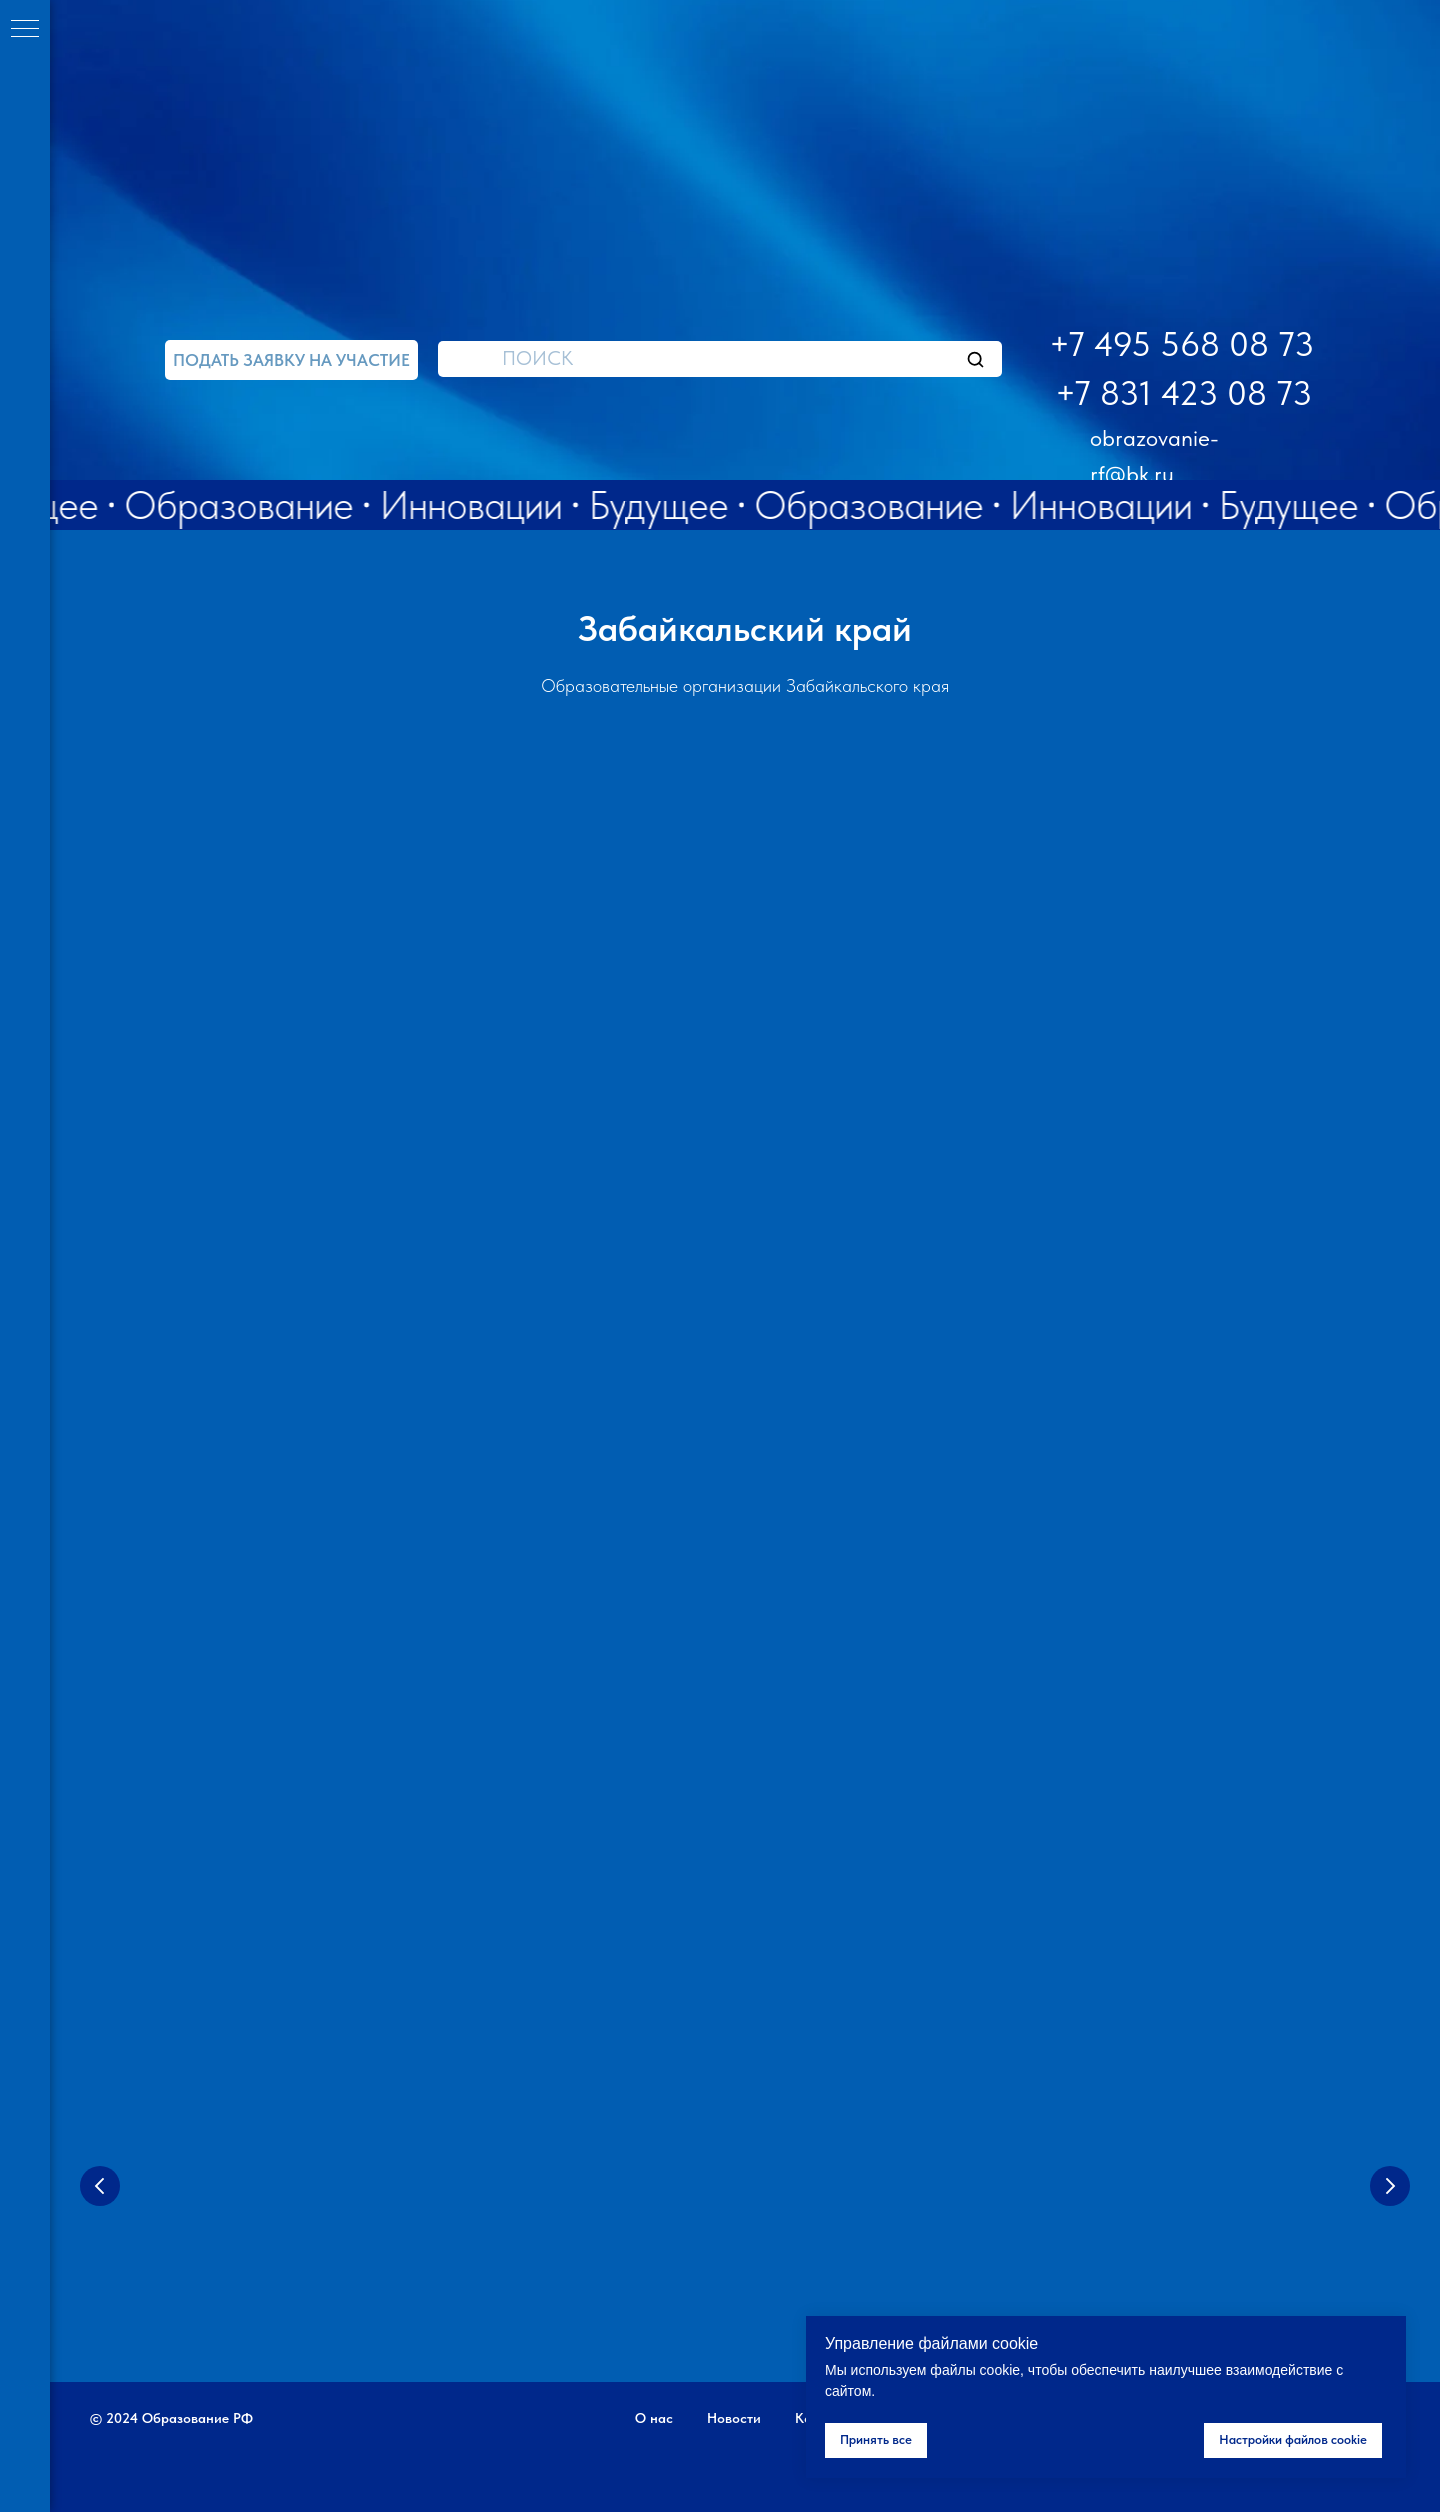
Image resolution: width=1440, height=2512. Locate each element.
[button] (291, 360)
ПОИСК (537, 358)
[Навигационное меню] (25, 30)
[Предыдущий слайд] (100, 2186)
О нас (654, 2418)
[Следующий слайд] (1390, 2186)
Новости (734, 2418)
